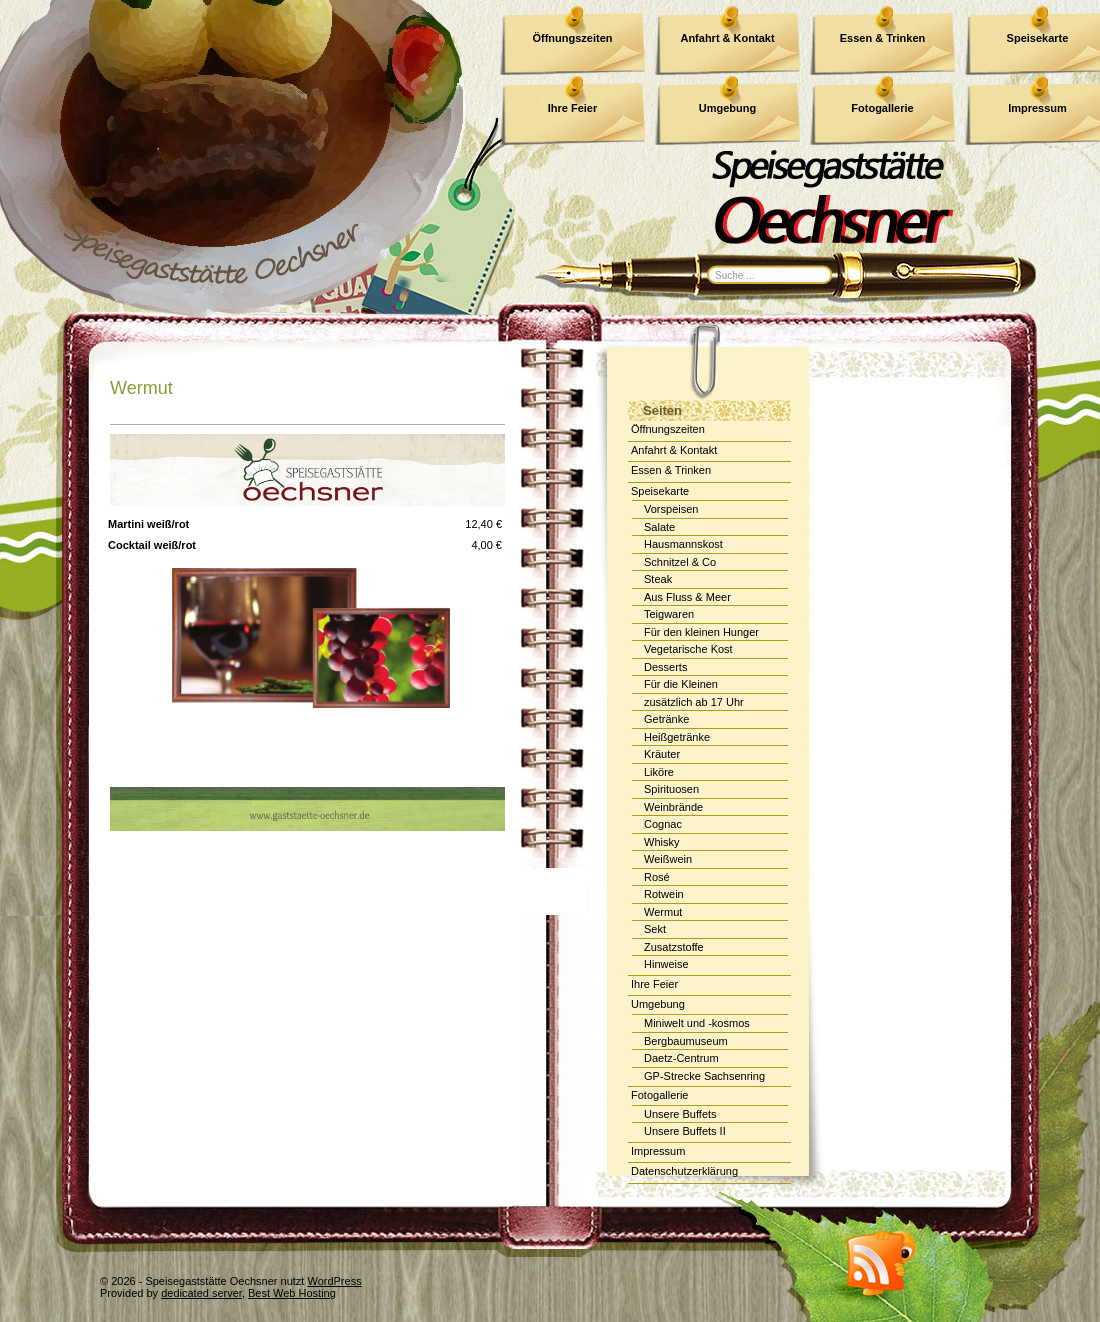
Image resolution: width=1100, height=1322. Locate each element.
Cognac (663, 824)
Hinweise (666, 964)
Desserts (665, 667)
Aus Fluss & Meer (687, 597)
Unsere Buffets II (685, 1131)
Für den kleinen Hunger (701, 632)
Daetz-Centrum (681, 1058)
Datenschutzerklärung (684, 1171)
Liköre (659, 772)
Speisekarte (660, 491)
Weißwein (668, 859)
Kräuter (662, 754)
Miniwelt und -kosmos (697, 1023)
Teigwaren (669, 614)
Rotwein (664, 894)
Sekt (655, 929)
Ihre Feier (654, 984)
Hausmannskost (683, 544)
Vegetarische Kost (688, 649)
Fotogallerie (659, 1095)
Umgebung (658, 1004)
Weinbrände (673, 807)
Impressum (658, 1151)
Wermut (141, 388)
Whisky (661, 842)
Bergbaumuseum (686, 1041)
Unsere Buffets (680, 1114)
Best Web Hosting (292, 1293)
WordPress (334, 1281)
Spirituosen (671, 789)
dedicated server (201, 1293)
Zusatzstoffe (674, 947)
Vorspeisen (671, 509)
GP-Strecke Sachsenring (704, 1076)
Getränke (666, 719)
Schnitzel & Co (680, 562)
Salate (659, 527)
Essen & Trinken (883, 38)
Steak (658, 579)
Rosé (657, 877)
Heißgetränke (677, 737)
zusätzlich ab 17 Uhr (694, 702)
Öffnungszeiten (572, 38)
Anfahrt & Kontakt (727, 38)
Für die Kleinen (681, 684)
